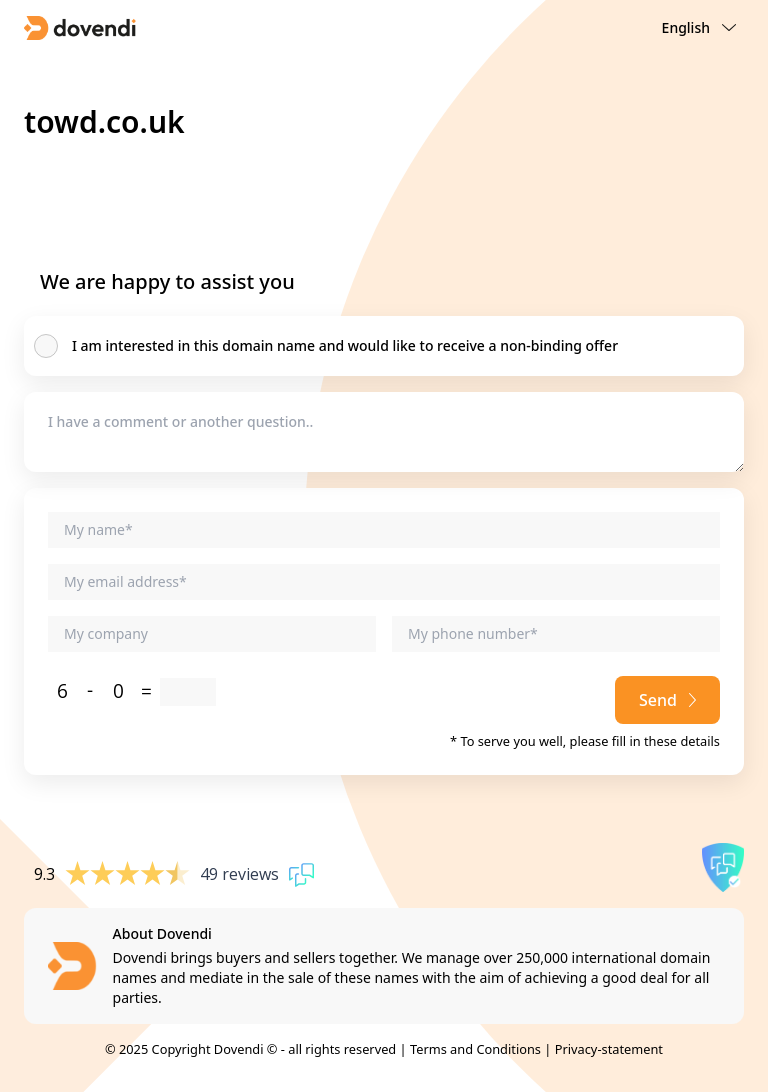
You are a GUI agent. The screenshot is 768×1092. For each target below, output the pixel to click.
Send (667, 700)
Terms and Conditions (475, 1049)
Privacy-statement (609, 1049)
